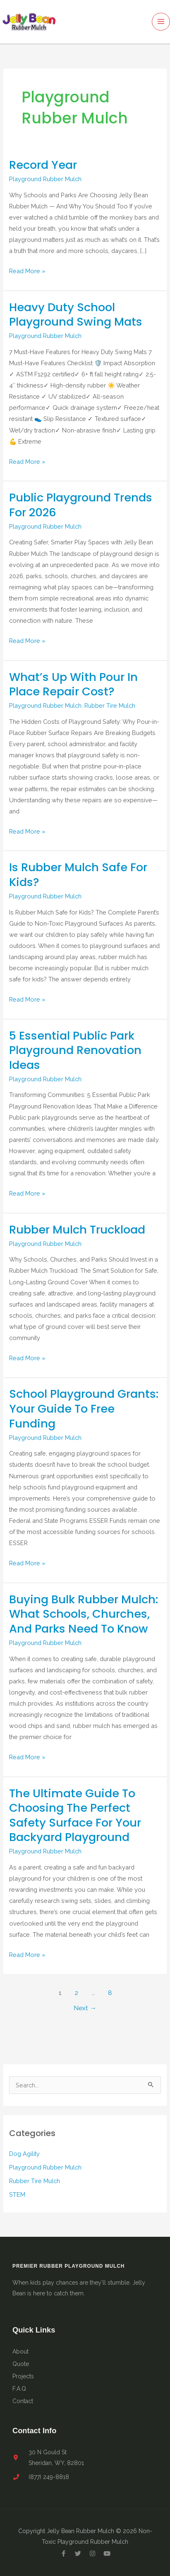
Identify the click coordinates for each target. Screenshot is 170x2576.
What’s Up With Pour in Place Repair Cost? (73, 684)
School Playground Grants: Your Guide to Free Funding (83, 1408)
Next (85, 2008)
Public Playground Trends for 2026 (80, 504)
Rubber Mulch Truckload (77, 1230)
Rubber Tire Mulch (109, 705)
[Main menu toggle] (161, 22)
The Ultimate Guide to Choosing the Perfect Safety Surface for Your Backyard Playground (75, 1815)
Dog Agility (24, 2153)
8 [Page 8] (110, 1993)
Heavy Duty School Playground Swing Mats (75, 314)
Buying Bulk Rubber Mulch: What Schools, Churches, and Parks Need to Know (83, 1614)
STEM (17, 2194)
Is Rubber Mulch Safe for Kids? (78, 874)
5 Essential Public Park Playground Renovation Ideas (75, 1050)
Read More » (27, 269)
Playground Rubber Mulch (45, 178)
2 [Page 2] (76, 1993)
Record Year (43, 165)
